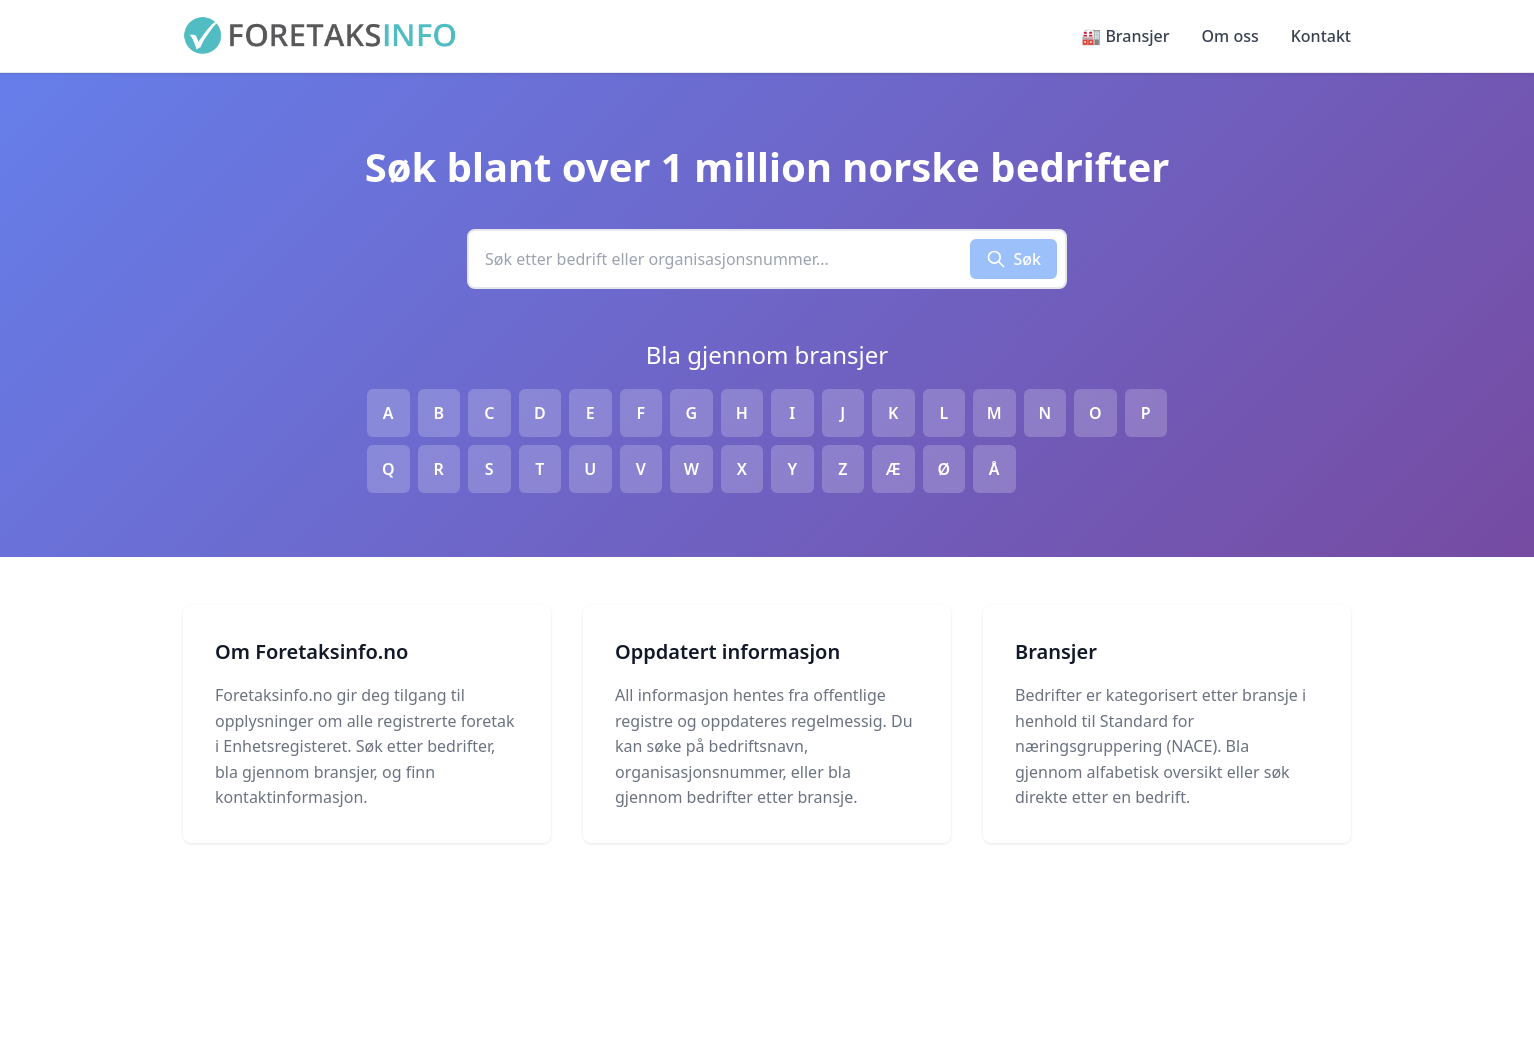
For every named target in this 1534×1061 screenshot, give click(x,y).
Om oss (1230, 36)
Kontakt (1321, 36)
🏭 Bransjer (1125, 36)
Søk (1014, 259)
